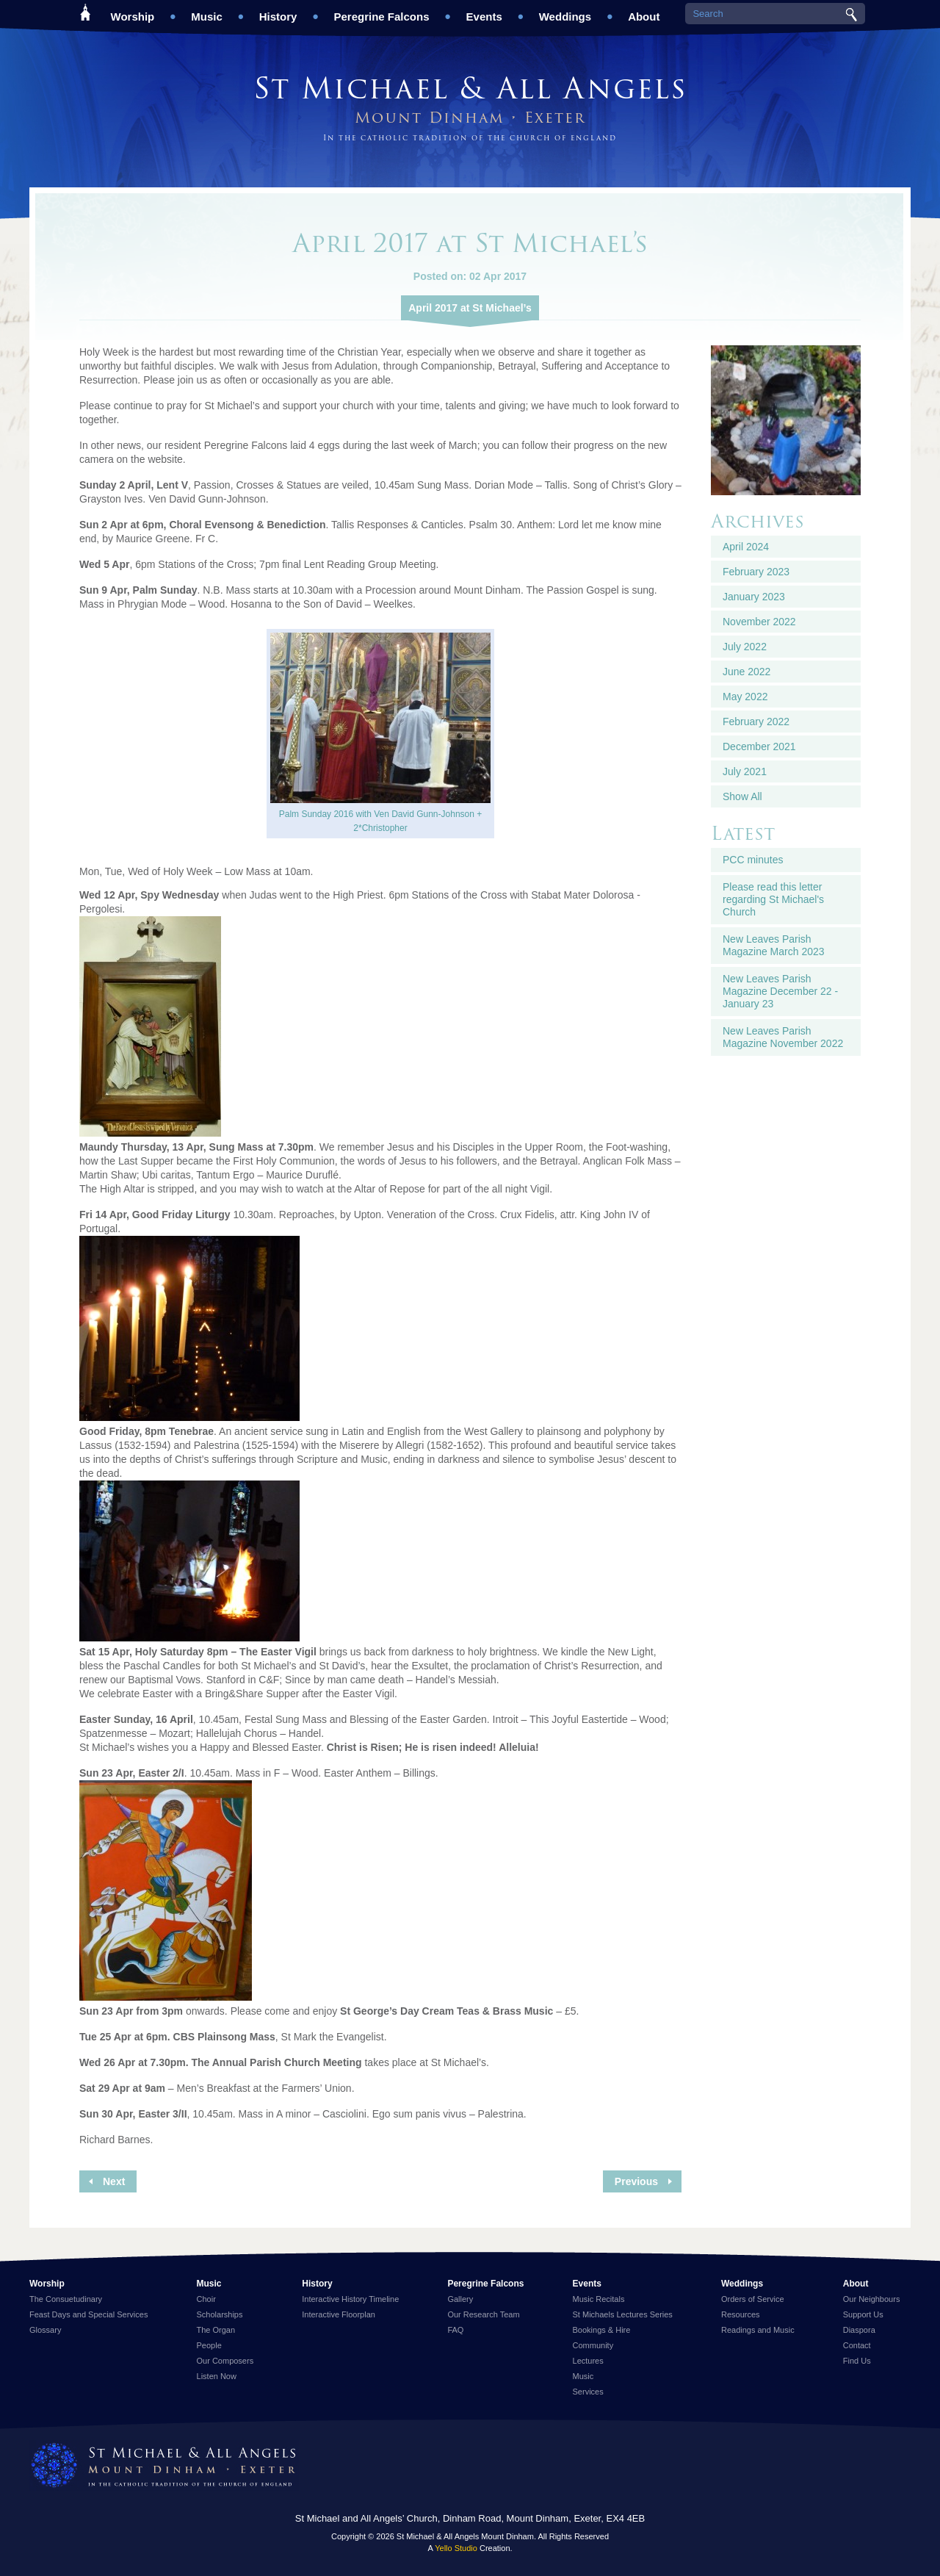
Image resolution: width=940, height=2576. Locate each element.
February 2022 (756, 721)
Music (207, 11)
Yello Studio (456, 2548)
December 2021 (759, 746)
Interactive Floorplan (338, 2314)
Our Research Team (483, 2314)
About (643, 11)
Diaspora (859, 2329)
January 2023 (754, 596)
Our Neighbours (871, 2299)
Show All (742, 796)
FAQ (455, 2329)
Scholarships (220, 2314)
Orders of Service (752, 2299)
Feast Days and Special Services (88, 2314)
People (209, 2345)
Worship (132, 11)
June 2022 (746, 671)
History (278, 11)
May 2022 (745, 696)
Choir (206, 2299)
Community (593, 2345)
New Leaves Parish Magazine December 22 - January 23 (780, 991)
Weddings (565, 11)
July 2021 (745, 771)
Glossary (45, 2329)
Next (114, 2181)
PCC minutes (753, 860)
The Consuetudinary (65, 2299)
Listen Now (216, 2376)
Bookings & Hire (602, 2329)
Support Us (863, 2314)
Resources (740, 2314)
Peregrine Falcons (381, 11)
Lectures (588, 2360)
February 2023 (756, 572)
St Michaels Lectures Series (623, 2314)
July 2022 (745, 646)
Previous (636, 2181)
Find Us (857, 2360)
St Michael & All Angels (470, 88)
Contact (857, 2345)
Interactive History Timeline (350, 2299)
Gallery (460, 2299)
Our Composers (225, 2360)
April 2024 (746, 547)
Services (588, 2391)
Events (484, 11)
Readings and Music (758, 2329)
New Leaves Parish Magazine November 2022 (783, 1037)
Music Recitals (599, 2299)
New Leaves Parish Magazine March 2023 (774, 945)
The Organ (216, 2329)
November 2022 (759, 621)
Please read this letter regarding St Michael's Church (773, 899)
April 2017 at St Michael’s (470, 307)
